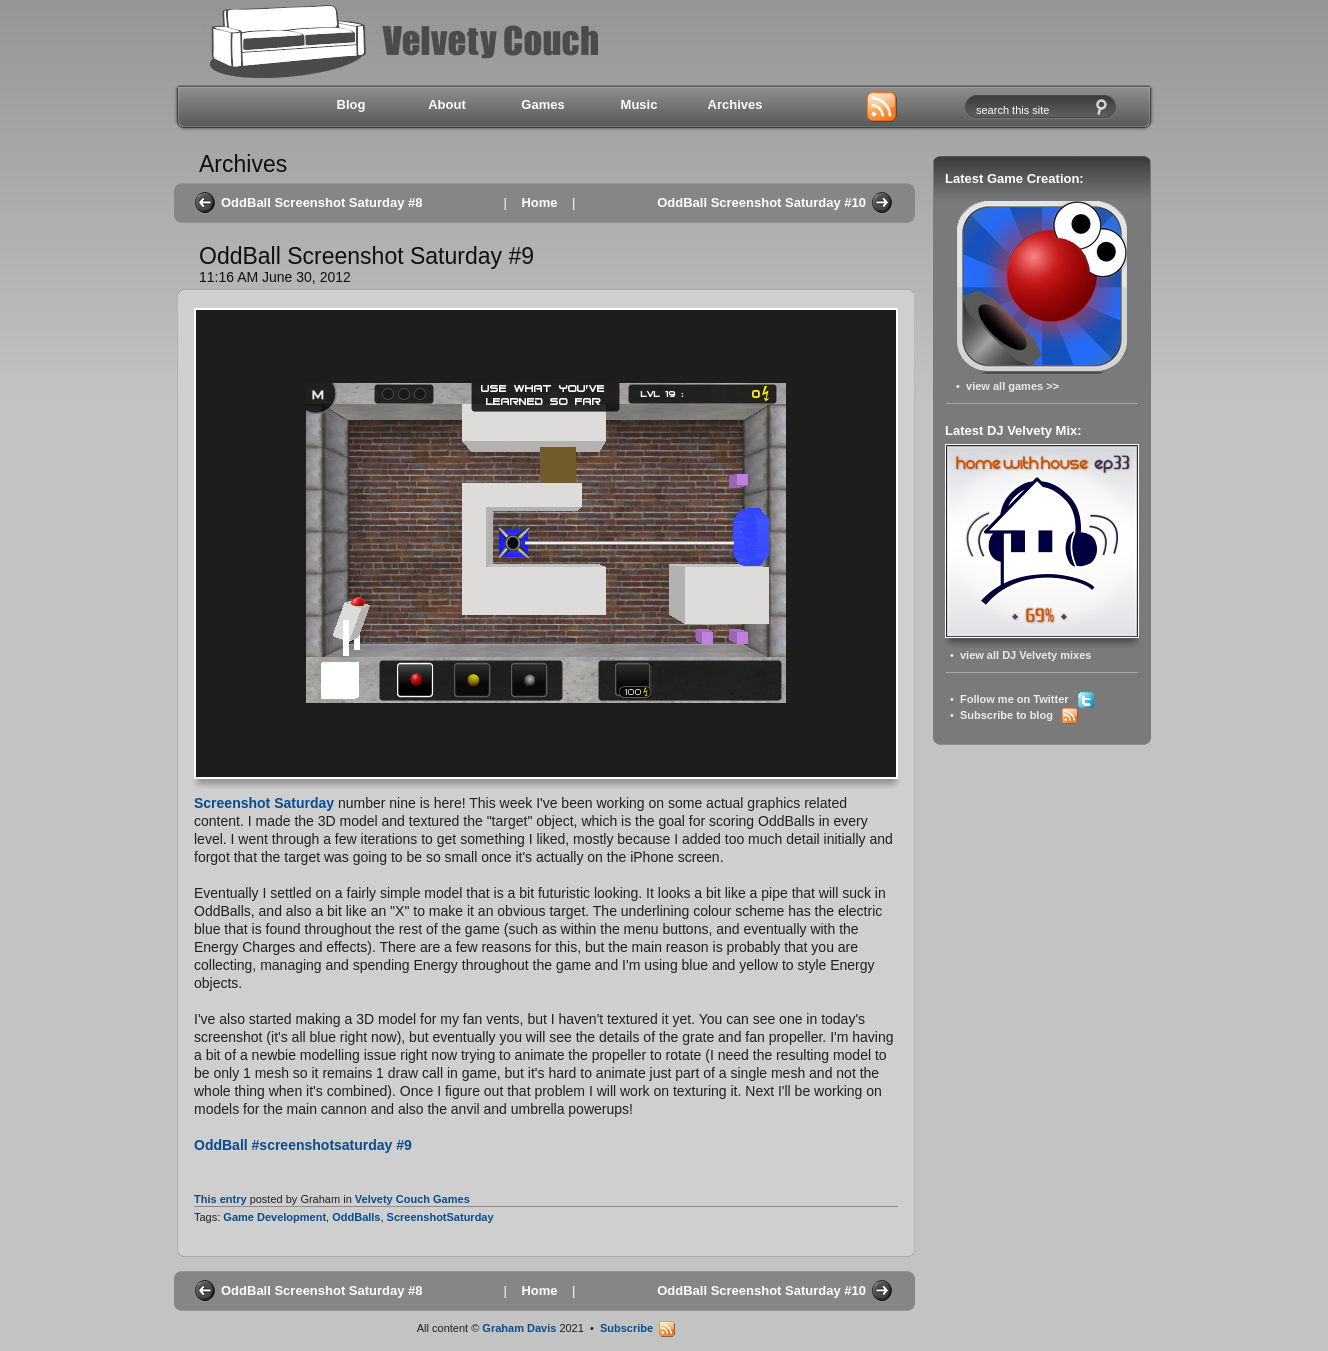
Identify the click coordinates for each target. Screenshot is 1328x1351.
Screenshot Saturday (264, 803)
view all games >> (1012, 386)
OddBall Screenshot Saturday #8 (322, 202)
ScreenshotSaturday (440, 1217)
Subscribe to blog (1019, 715)
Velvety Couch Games (412, 1199)
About (447, 104)
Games (542, 104)
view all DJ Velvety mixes (1025, 655)
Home (539, 202)
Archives (735, 104)
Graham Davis (519, 1328)
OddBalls (356, 1217)
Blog (351, 104)
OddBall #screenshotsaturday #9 (303, 1145)
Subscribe (637, 1328)
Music (639, 104)
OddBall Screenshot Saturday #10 (761, 202)
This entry (220, 1199)
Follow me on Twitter (1027, 699)
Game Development (274, 1217)
